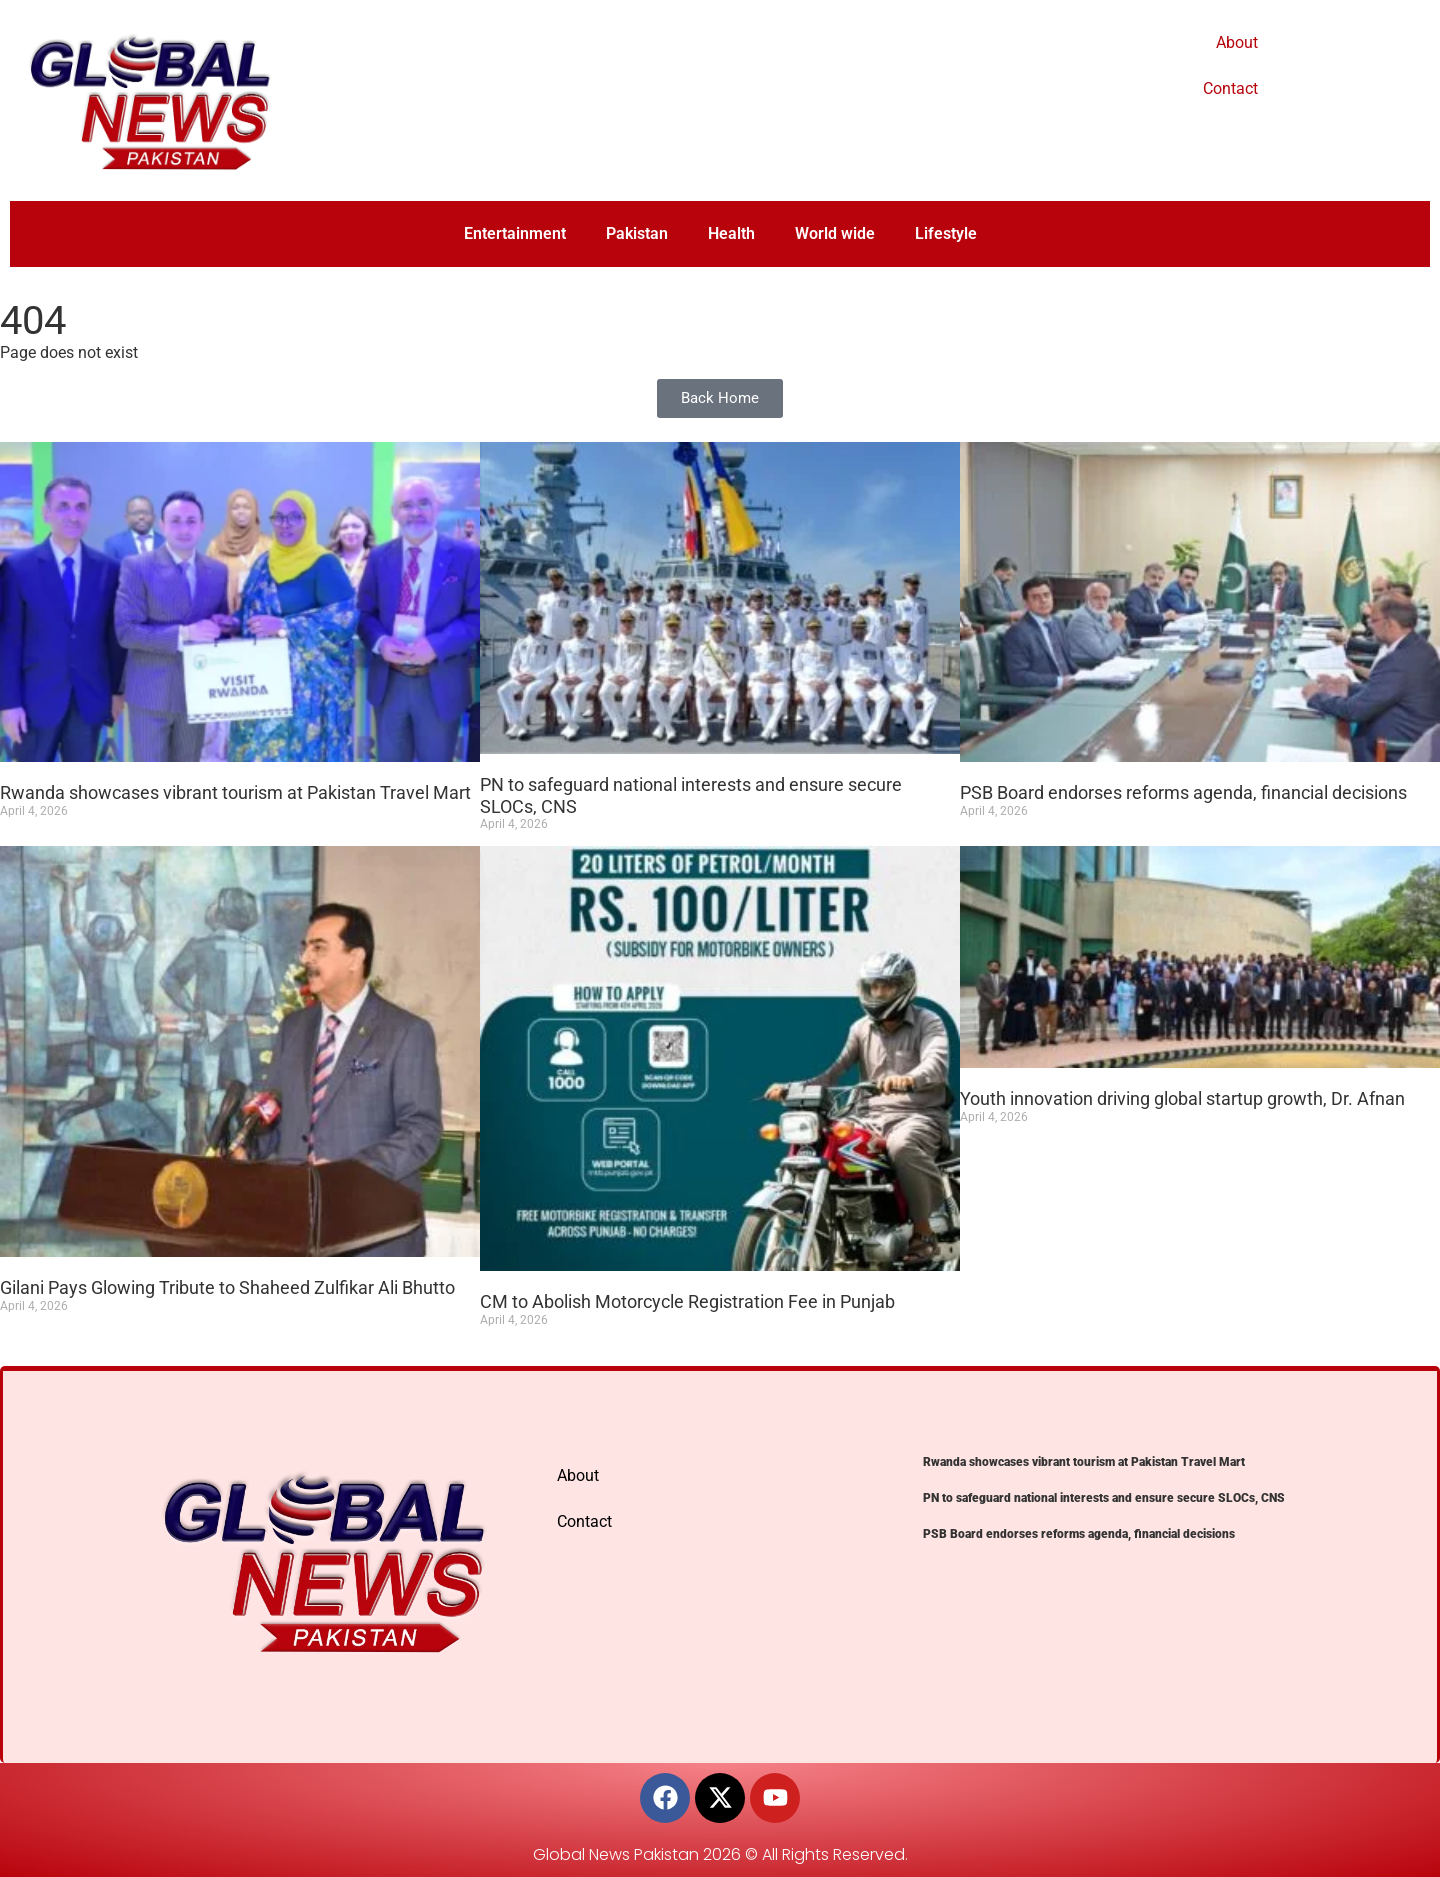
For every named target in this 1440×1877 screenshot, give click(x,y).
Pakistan (637, 233)
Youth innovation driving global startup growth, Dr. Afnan (1182, 1098)
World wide (835, 233)
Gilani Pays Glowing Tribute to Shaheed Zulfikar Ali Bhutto (227, 1287)
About (1237, 42)
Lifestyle (946, 233)
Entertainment (515, 233)
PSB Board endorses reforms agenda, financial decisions (1183, 792)
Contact (1230, 88)
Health (731, 233)
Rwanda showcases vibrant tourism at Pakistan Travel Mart (235, 792)
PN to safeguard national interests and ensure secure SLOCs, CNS (1104, 1498)
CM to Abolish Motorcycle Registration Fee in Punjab (687, 1301)
